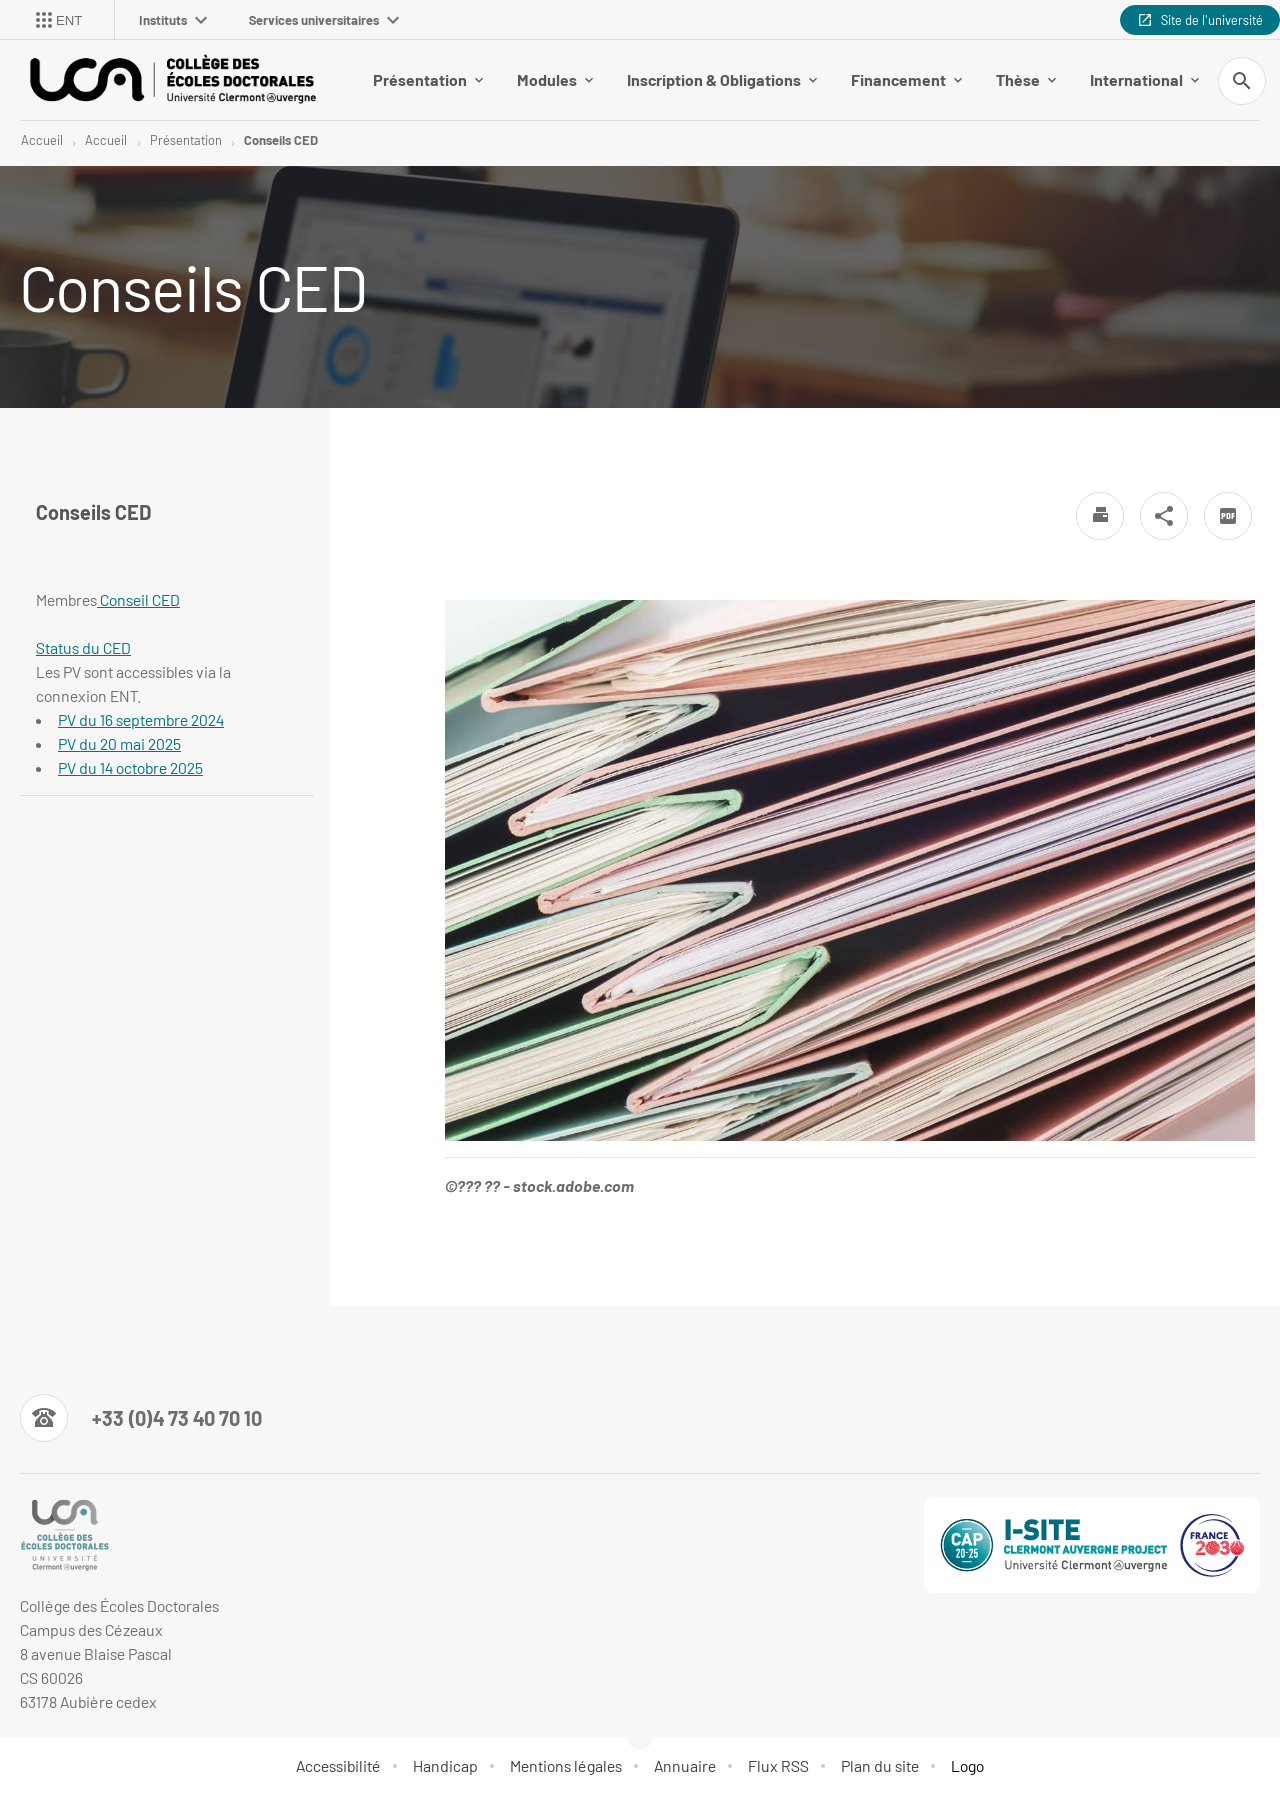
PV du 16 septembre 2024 (141, 719)
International (1144, 79)
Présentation (428, 79)
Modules (555, 79)
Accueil (42, 140)
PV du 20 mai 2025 (119, 743)
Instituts (173, 20)
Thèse (1026, 79)
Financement (906, 79)
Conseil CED (138, 599)
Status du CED (83, 647)
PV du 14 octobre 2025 (130, 767)
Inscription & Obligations (722, 79)
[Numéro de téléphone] (141, 1418)
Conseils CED (281, 140)
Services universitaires (324, 20)
